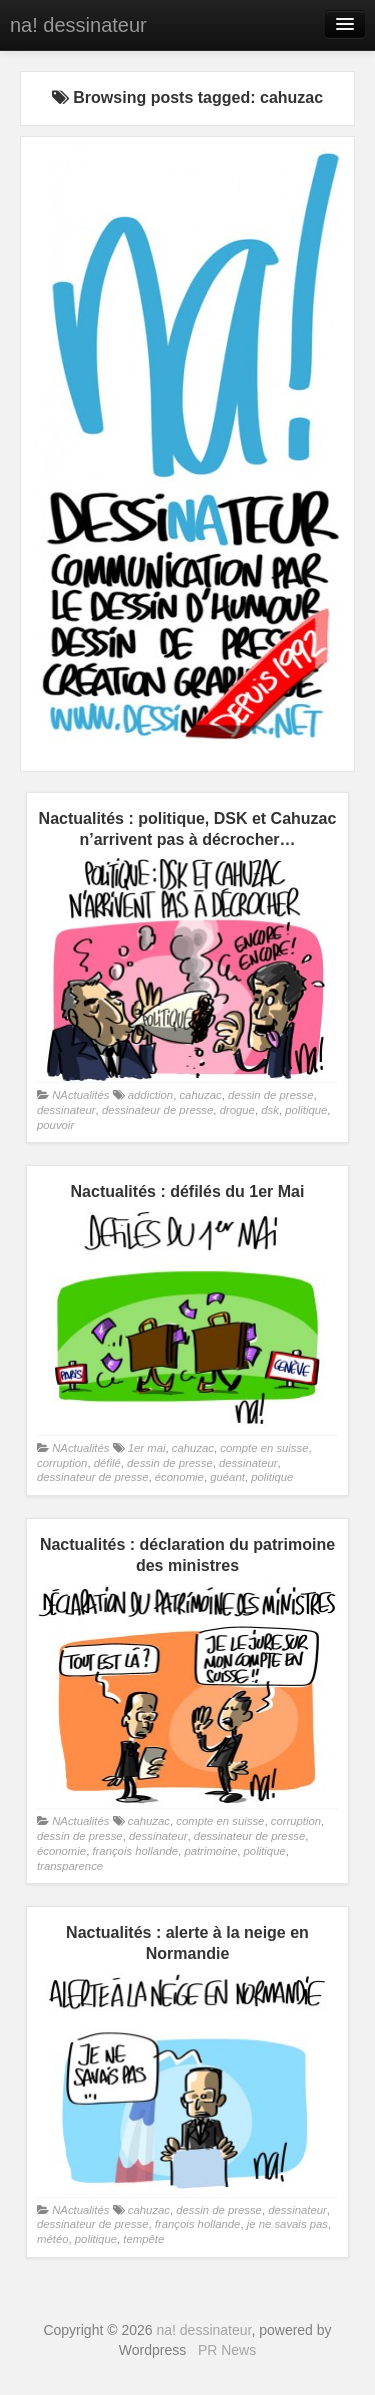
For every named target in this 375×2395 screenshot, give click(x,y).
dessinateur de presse (157, 1110)
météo (52, 2239)
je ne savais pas (287, 2224)
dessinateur (66, 1110)
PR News (227, 2350)
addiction (150, 1095)
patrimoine (210, 1851)
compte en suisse (264, 1448)
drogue (237, 1110)
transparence (70, 1866)
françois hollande (135, 1851)
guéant (227, 1477)
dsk (270, 1110)
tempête (143, 2239)
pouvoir (55, 1125)
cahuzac (200, 1095)
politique (306, 1110)
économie (179, 1477)
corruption (62, 1463)
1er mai (147, 1448)
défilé (107, 1463)
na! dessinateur (78, 25)
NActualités (80, 1095)
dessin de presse (271, 1095)
